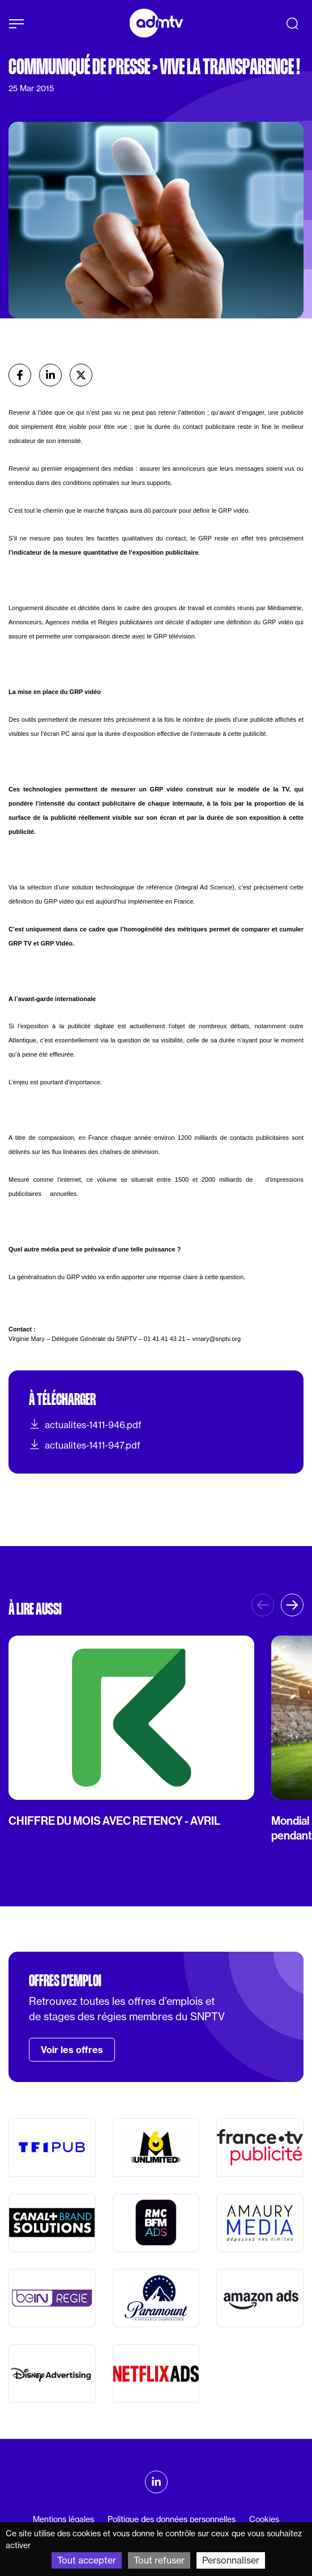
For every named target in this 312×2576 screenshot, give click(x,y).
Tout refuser (159, 2560)
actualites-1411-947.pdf (84, 1444)
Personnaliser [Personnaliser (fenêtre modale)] (230, 2560)
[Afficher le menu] (16, 23)
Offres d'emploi (65, 1981)
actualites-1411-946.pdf (85, 1424)
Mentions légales (63, 2519)
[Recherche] (292, 23)
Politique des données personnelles (172, 2519)
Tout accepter (86, 2560)
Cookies (264, 2519)
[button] (292, 1605)
